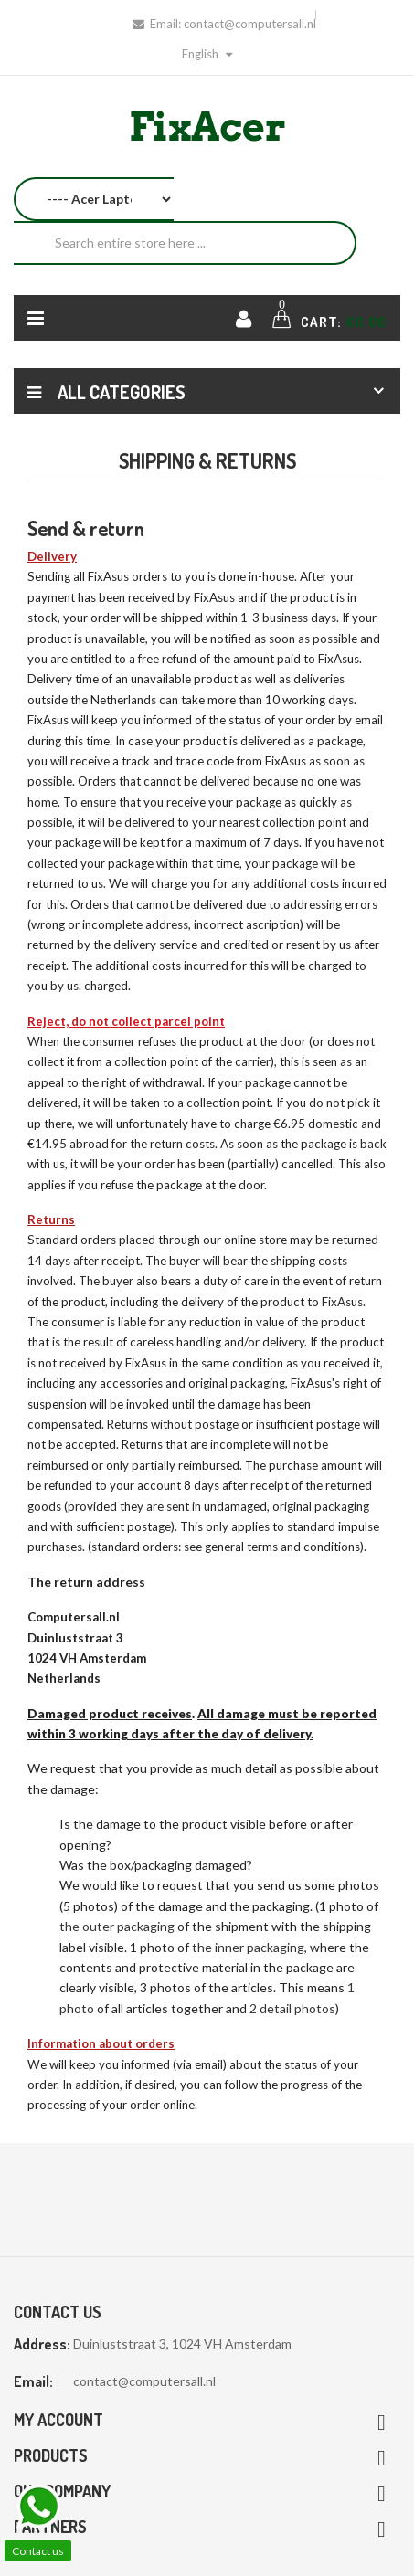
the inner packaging (248, 1947)
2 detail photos (292, 2008)
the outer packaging (117, 1926)
